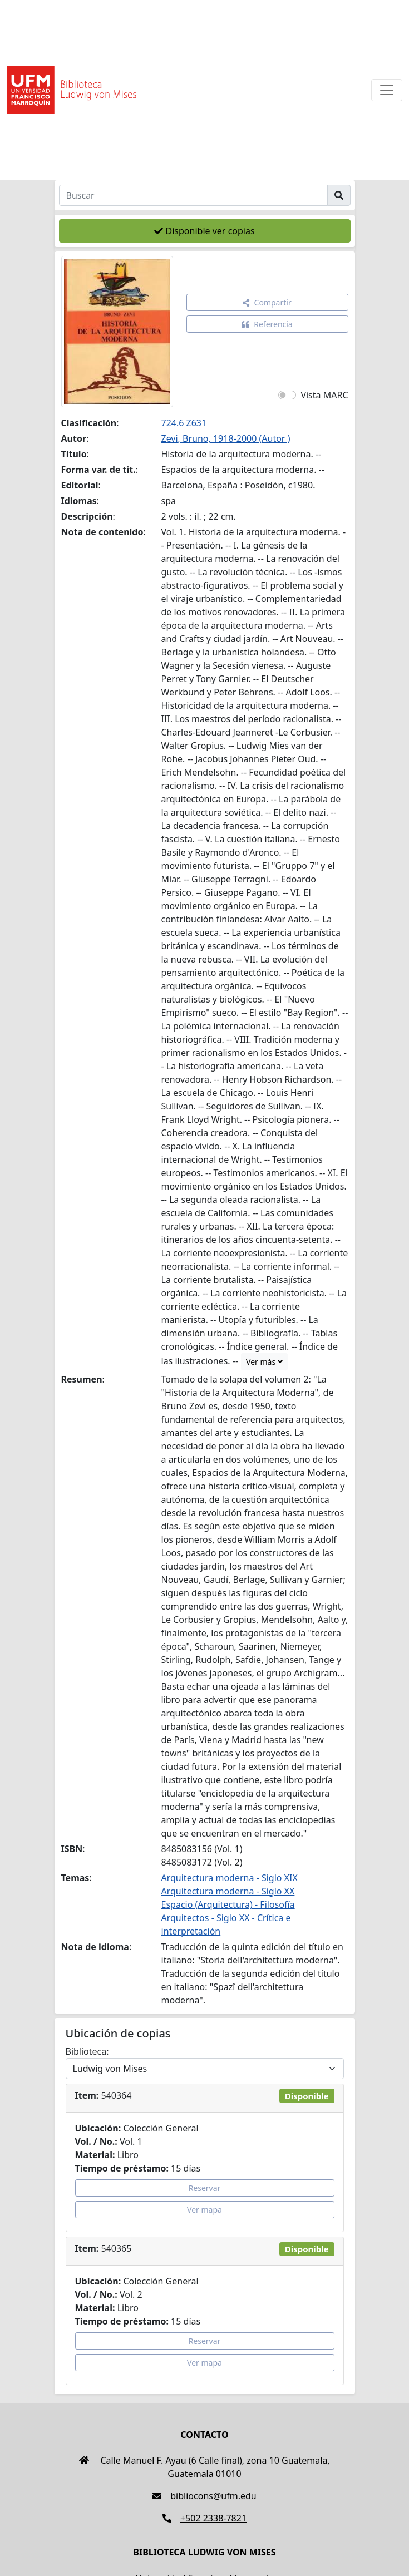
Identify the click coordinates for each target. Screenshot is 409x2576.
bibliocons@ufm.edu (204, 2496)
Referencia (267, 324)
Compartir (267, 302)
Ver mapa (204, 2209)
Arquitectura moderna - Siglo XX (228, 1891)
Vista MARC (324, 395)
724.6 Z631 (184, 423)
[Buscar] (193, 195)
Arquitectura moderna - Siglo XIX (229, 1878)
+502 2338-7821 (204, 2518)
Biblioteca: (87, 2051)
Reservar (205, 2188)
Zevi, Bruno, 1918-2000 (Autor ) (225, 438)
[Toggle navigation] (386, 90)
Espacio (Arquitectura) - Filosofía (228, 1904)
